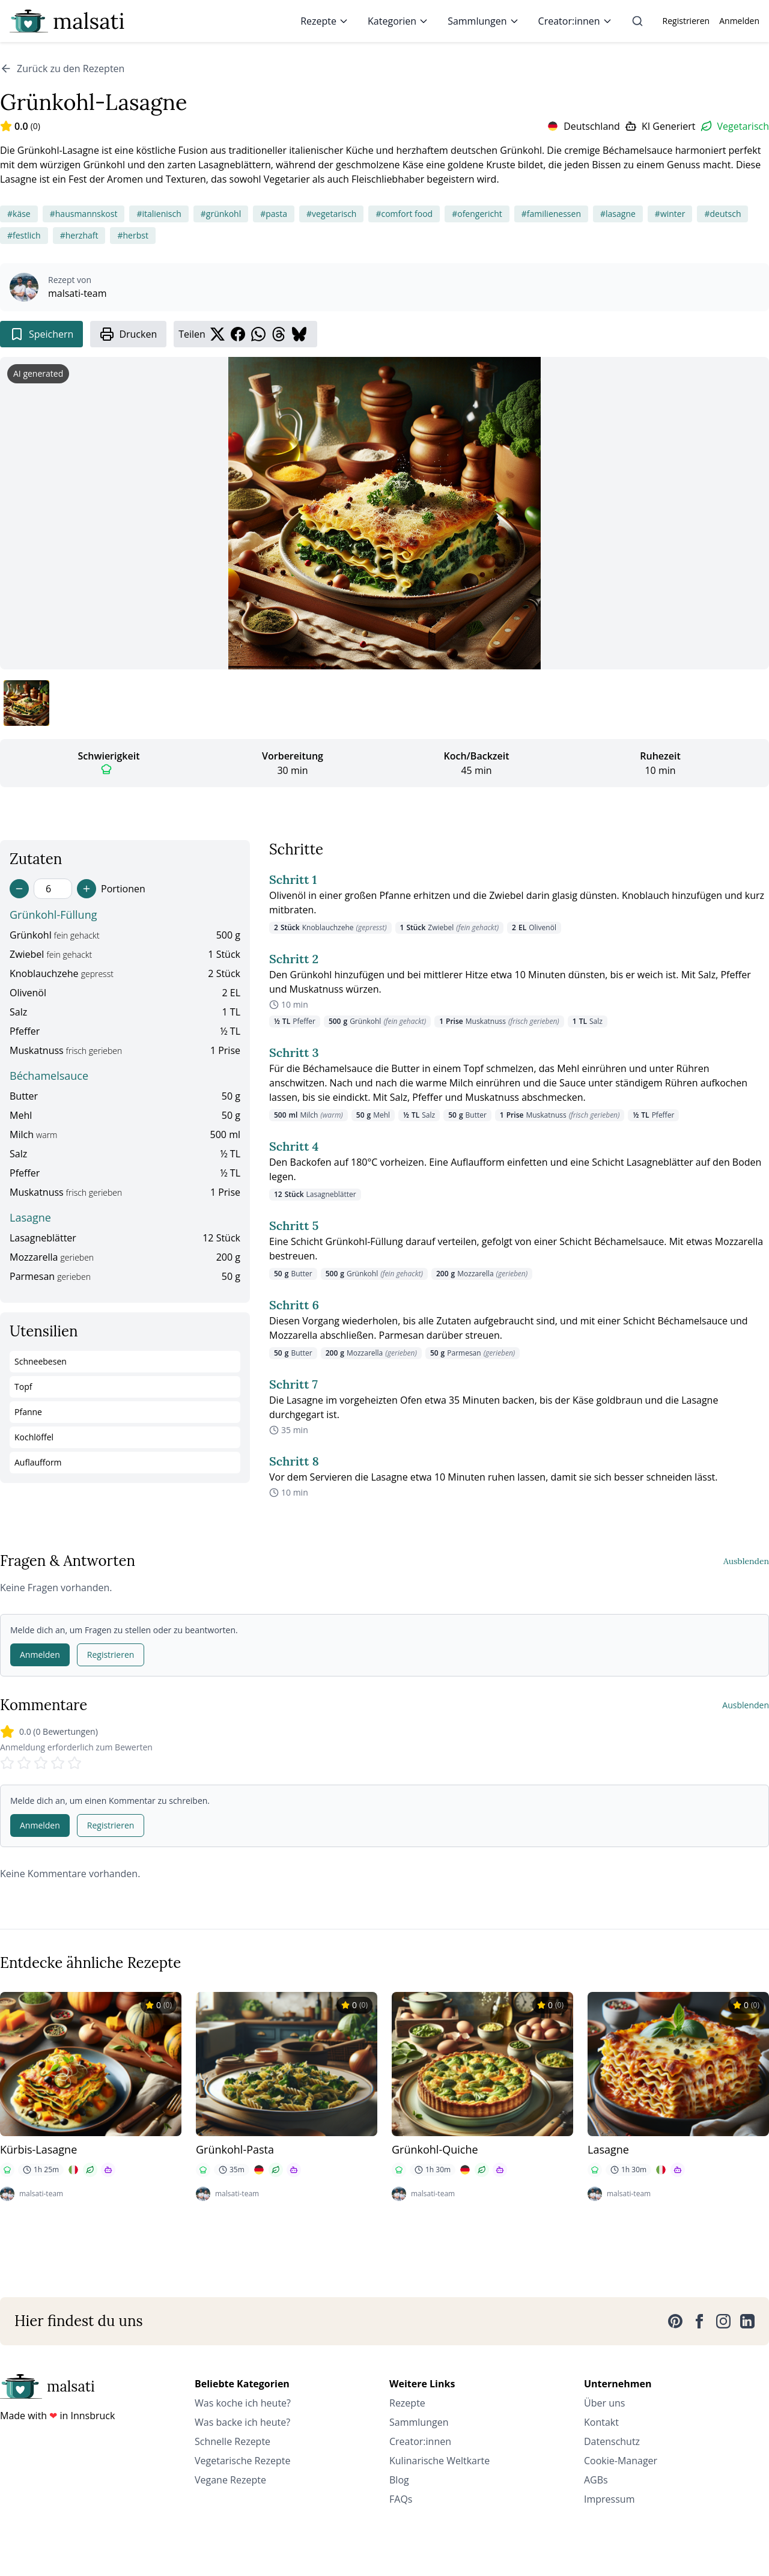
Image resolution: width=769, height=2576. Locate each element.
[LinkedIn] (747, 2321)
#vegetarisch (331, 213)
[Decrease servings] (19, 888)
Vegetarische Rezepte (242, 2460)
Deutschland (592, 126)
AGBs (596, 2479)
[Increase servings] (86, 888)
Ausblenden (746, 1561)
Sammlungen (483, 21)
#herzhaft (79, 235)
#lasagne (618, 213)
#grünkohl (221, 213)
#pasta (273, 213)
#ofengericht (477, 213)
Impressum (609, 2499)
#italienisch (158, 213)
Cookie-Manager (620, 2460)
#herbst (132, 235)
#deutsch (722, 213)
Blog (399, 2479)
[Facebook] (699, 2321)
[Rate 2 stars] (24, 1763)
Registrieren (686, 20)
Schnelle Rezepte (232, 2441)
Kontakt (601, 2422)
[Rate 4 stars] (57, 1763)
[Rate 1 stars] (7, 1763)
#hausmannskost (84, 213)
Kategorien (398, 21)
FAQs (400, 2499)
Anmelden (739, 20)
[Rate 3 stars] (41, 1763)
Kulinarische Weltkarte (439, 2460)
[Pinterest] (675, 2321)
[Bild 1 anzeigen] (26, 703)
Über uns (604, 2403)
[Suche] (637, 21)
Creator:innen (575, 21)
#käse (19, 213)
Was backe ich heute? (242, 2422)
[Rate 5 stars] (74, 1763)
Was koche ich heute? (243, 2403)
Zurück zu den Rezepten (62, 68)
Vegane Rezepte (230, 2479)
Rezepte (324, 21)
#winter (670, 213)
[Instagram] (723, 2321)
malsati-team (77, 293)
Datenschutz (612, 2441)
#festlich (24, 235)
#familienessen (551, 213)
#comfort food (404, 213)
